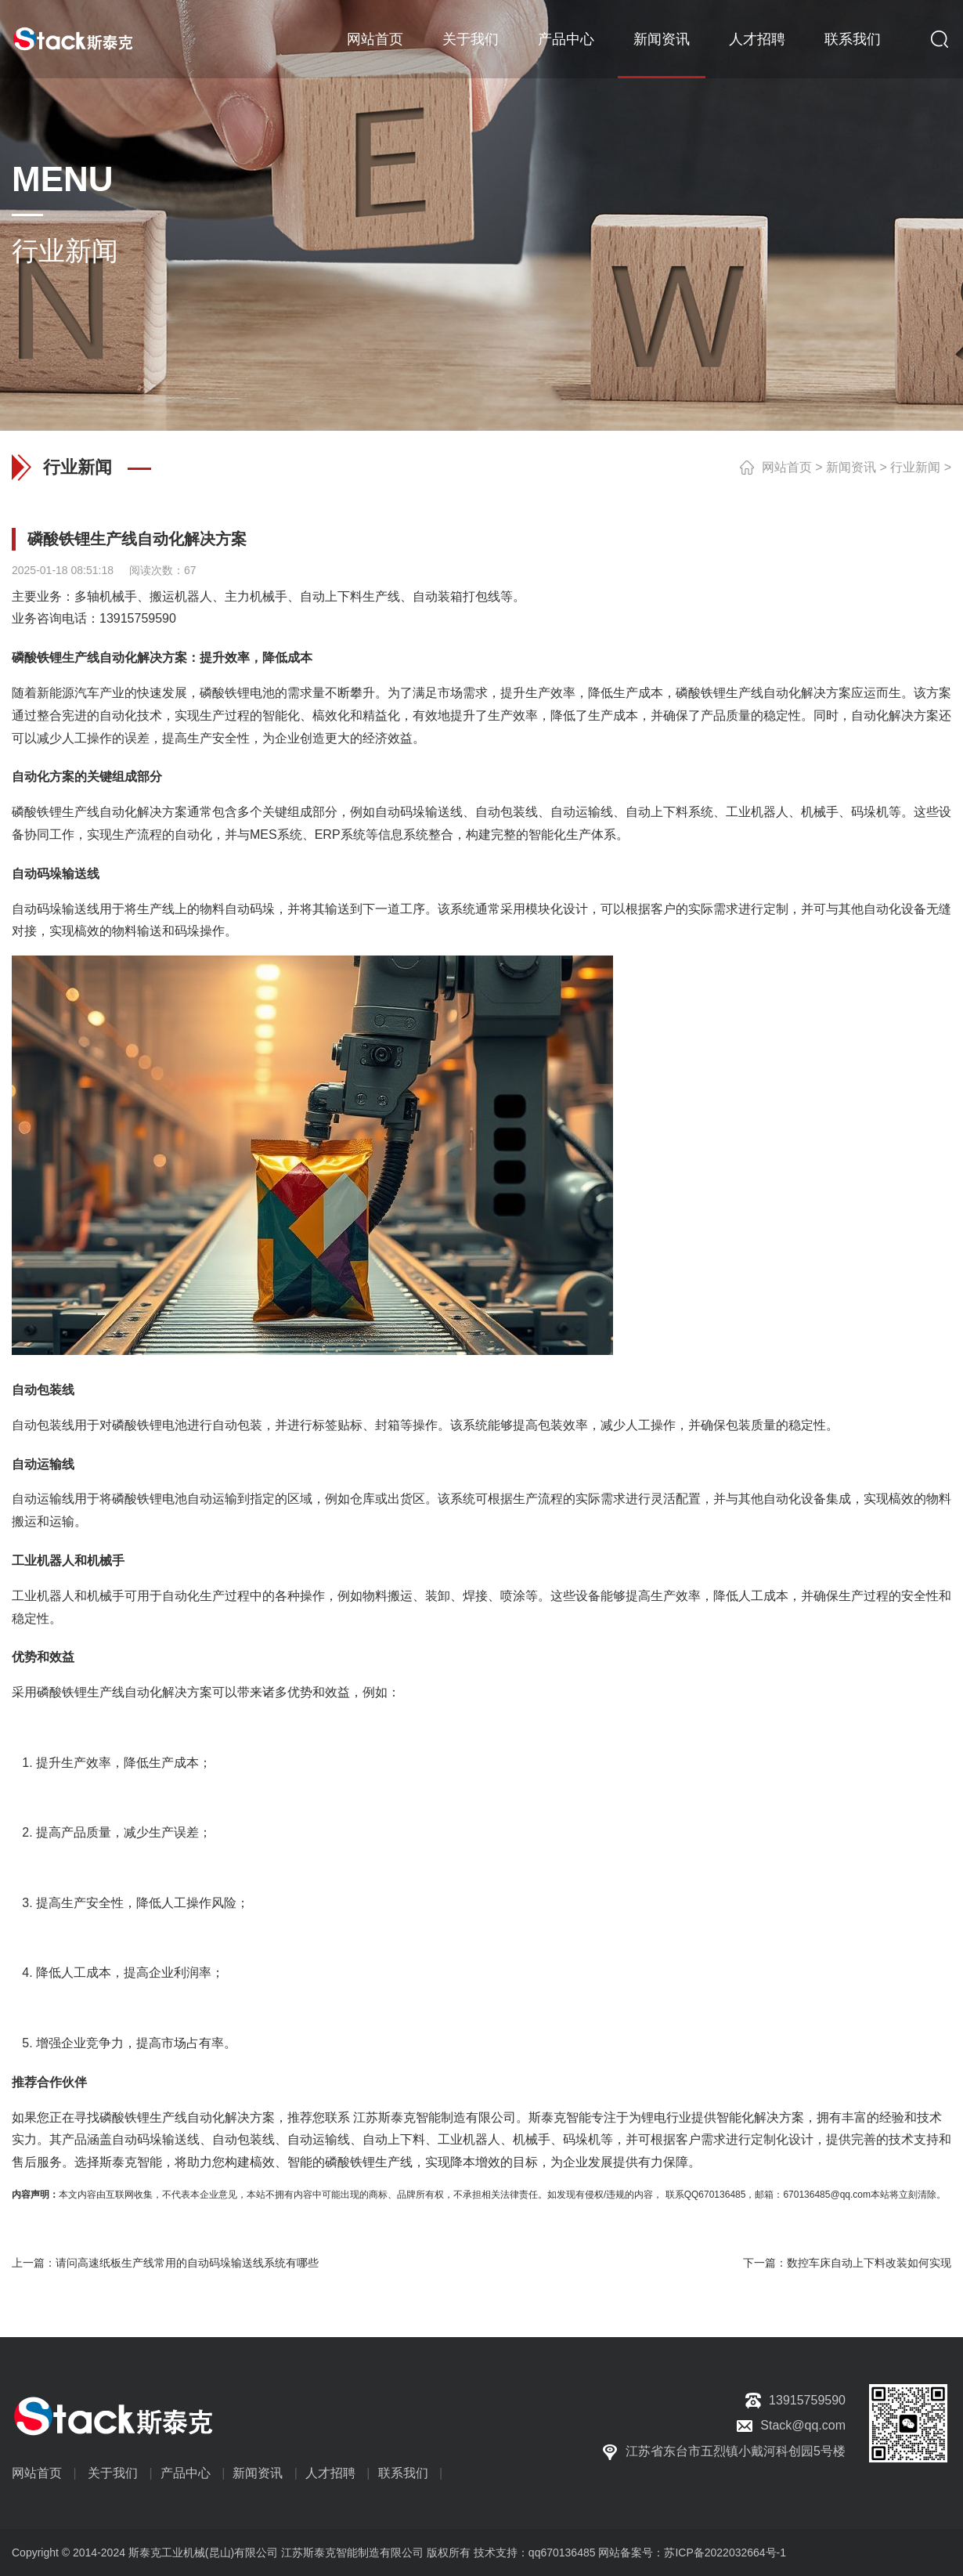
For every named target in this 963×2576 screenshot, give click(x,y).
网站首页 (375, 39)
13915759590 (137, 618)
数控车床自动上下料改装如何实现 (869, 2262)
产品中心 (566, 39)
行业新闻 (915, 467)
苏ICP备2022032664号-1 (725, 2552)
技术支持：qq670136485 (533, 2552)
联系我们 (852, 39)
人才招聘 (757, 39)
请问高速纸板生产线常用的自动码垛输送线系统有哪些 (187, 2262)
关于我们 (470, 39)
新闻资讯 (661, 39)
